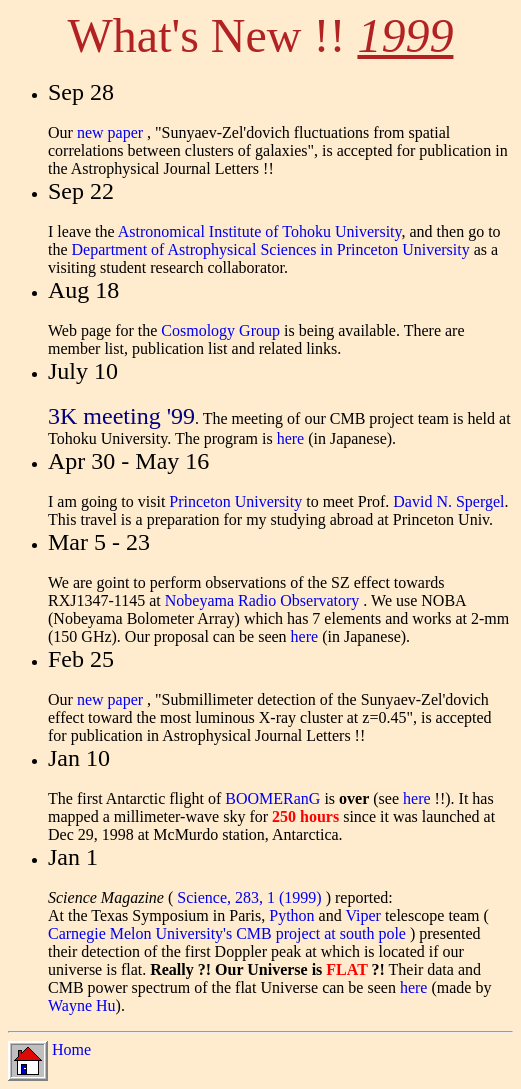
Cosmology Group (220, 330)
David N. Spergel (448, 501)
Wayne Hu (82, 1005)
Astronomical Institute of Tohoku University (260, 231)
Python (293, 915)
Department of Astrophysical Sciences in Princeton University (271, 249)
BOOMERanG (272, 798)
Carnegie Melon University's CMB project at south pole (229, 933)
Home (71, 1049)
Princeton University (235, 501)
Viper (364, 915)
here (291, 438)
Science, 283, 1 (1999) (251, 897)
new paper (112, 132)
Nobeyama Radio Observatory (264, 600)
